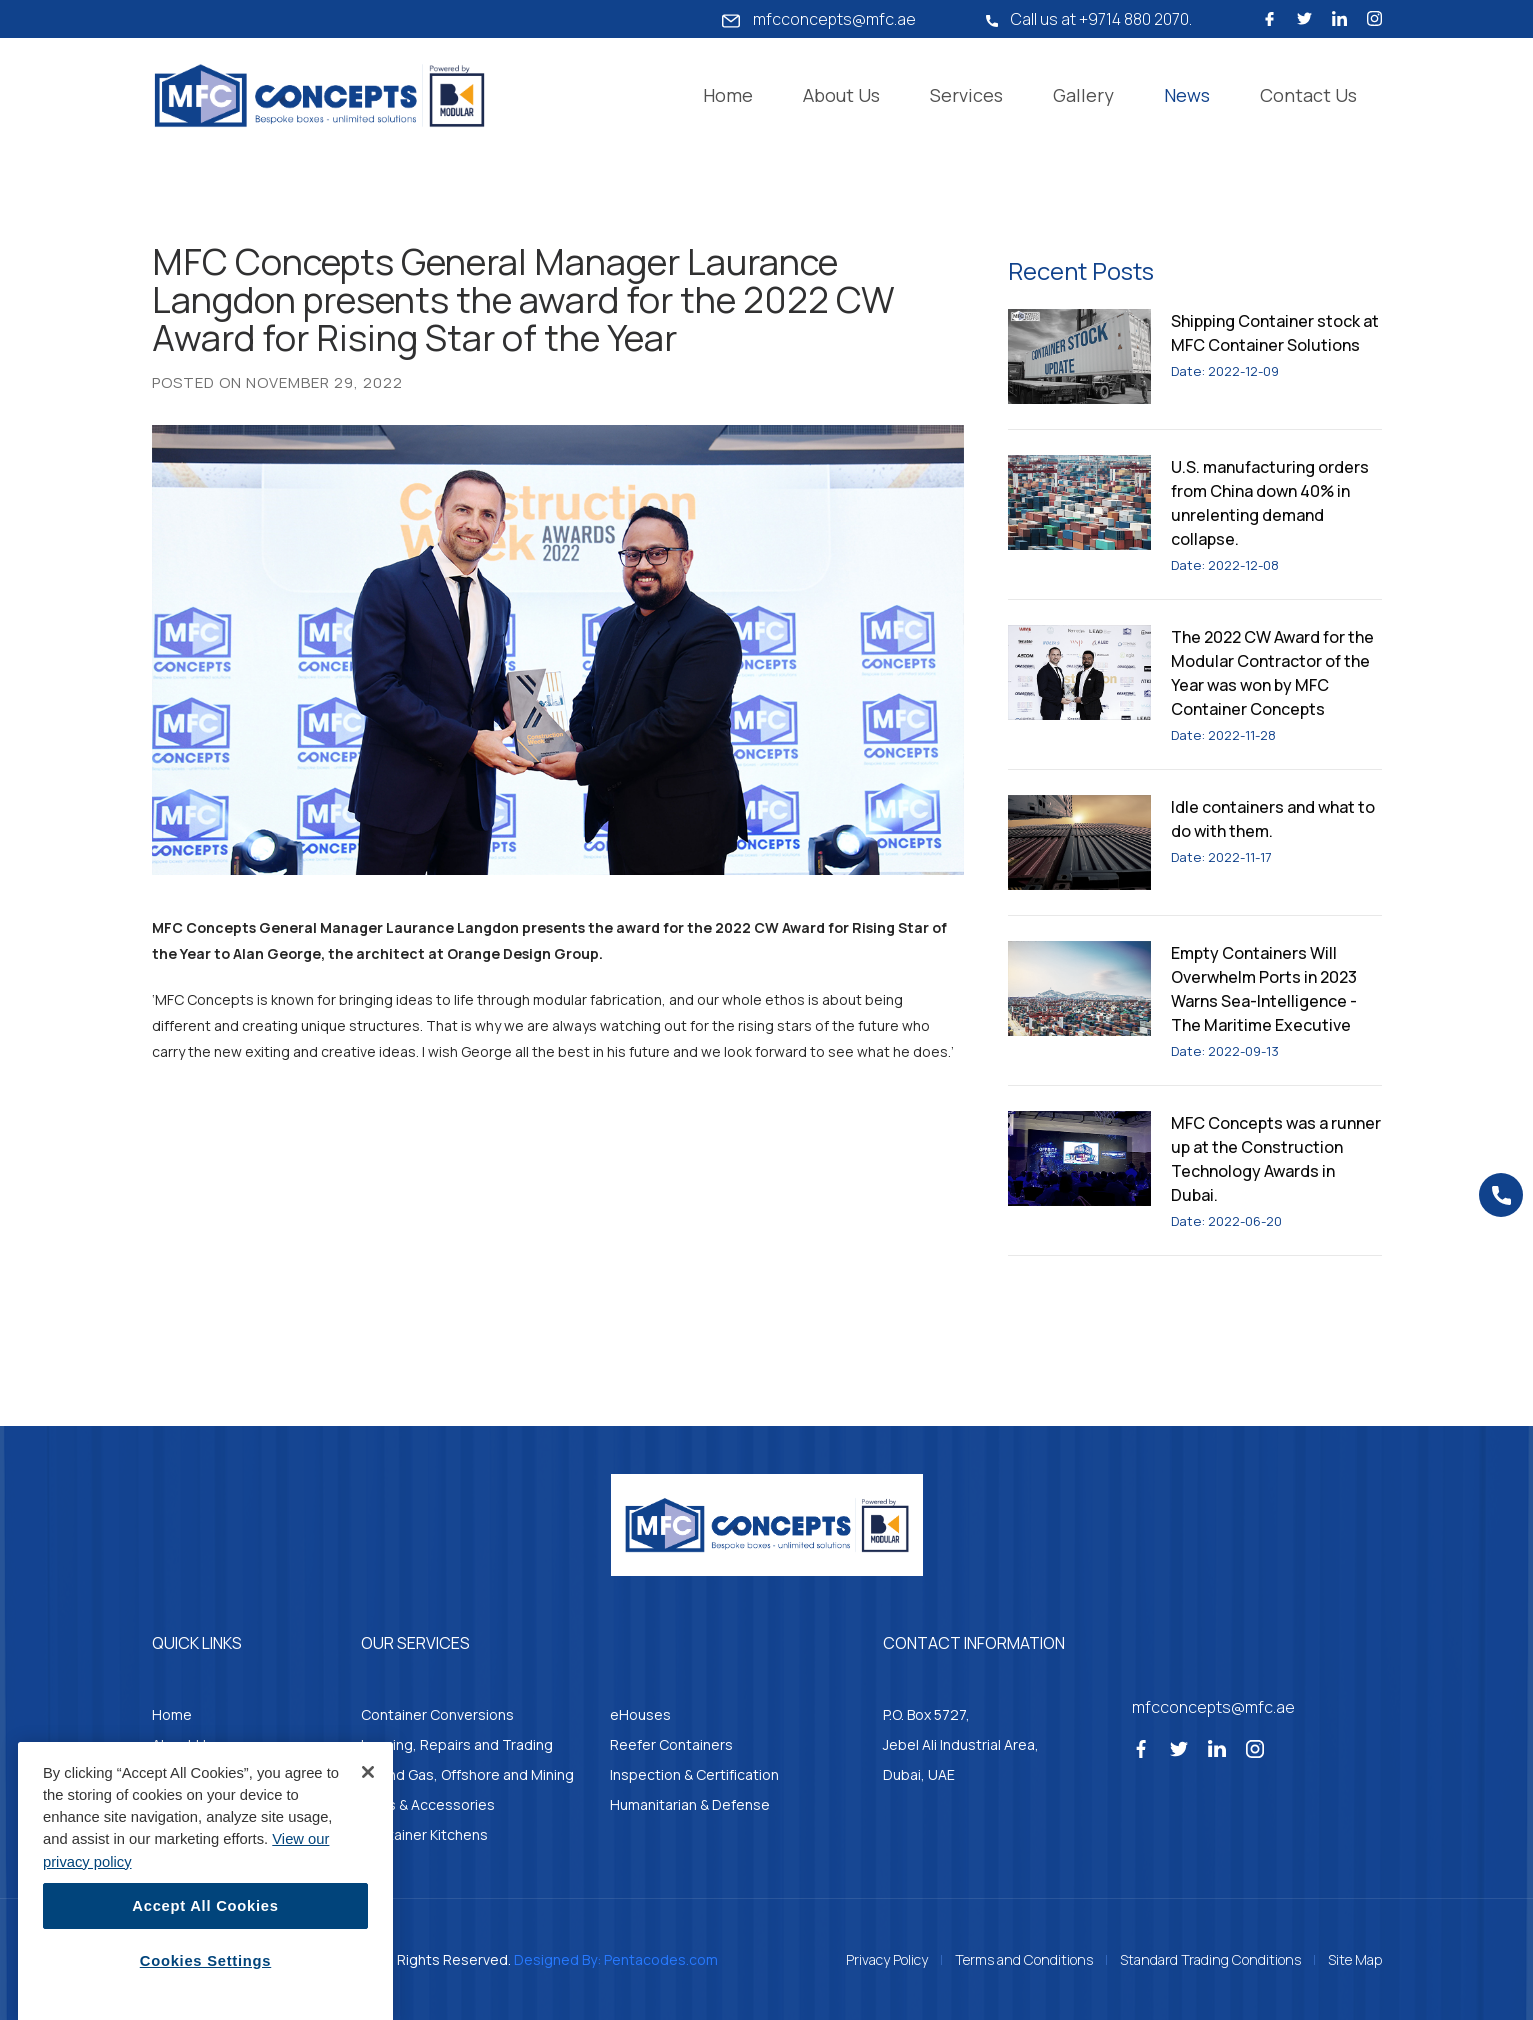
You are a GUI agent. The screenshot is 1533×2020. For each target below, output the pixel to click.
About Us (841, 95)
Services (966, 95)
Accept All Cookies (205, 1966)
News (1187, 95)
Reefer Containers (671, 1744)
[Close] (368, 1832)
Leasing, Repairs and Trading (457, 1744)
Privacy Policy (887, 1959)
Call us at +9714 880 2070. (1089, 19)
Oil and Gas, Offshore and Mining (467, 1774)
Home (728, 95)
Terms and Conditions (1024, 1959)
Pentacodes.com (661, 1959)
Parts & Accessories (428, 1804)
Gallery (1083, 95)
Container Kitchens (424, 1834)
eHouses (640, 1714)
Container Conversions (437, 1714)
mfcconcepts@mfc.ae (819, 19)
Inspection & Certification (694, 1774)
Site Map (1355, 1959)
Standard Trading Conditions (1210, 1959)
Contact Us (1308, 95)
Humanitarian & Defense (690, 1804)
